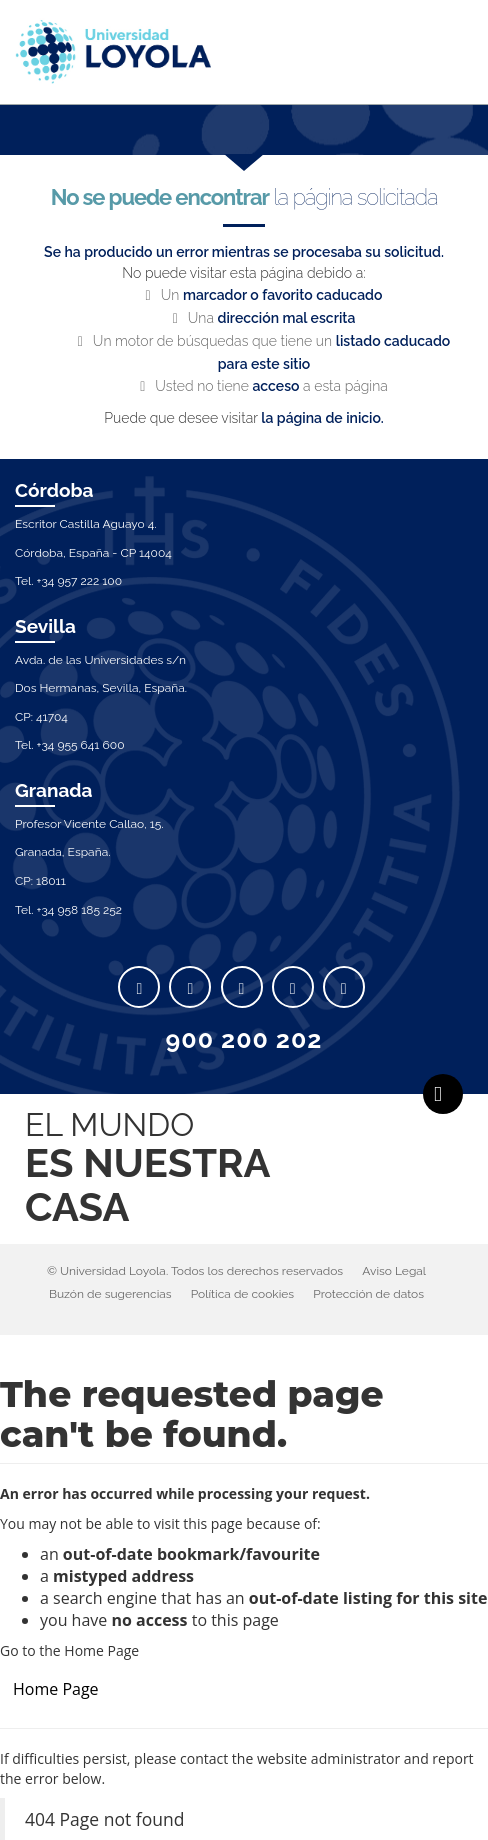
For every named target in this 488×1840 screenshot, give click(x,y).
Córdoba (54, 490)
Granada (54, 790)
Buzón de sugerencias (110, 1294)
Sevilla (45, 626)
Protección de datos (368, 1294)
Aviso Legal (394, 1271)
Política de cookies (242, 1294)
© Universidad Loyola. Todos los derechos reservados (195, 1271)
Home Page (56, 1689)
